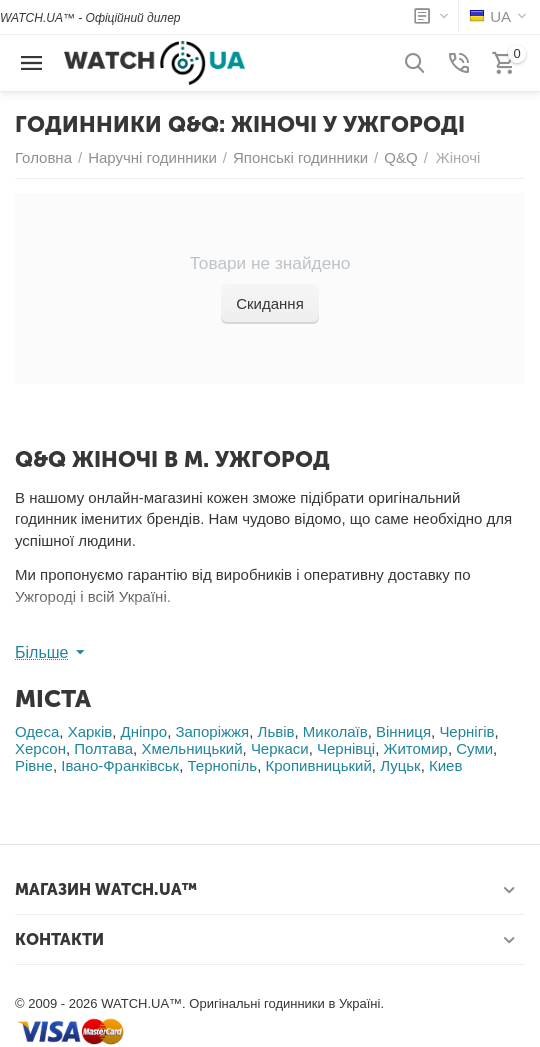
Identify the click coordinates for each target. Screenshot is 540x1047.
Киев (445, 765)
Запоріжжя (212, 731)
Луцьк (400, 765)
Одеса (37, 731)
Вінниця (403, 731)
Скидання (270, 303)
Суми (474, 748)
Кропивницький (319, 765)
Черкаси (280, 748)
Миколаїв (335, 731)
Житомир (416, 748)
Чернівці (346, 748)
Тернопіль (223, 765)
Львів (276, 731)
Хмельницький (191, 748)
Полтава (103, 748)
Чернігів (466, 731)
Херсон (40, 748)
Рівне (34, 765)
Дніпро (144, 731)
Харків (90, 731)
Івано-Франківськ (120, 765)
